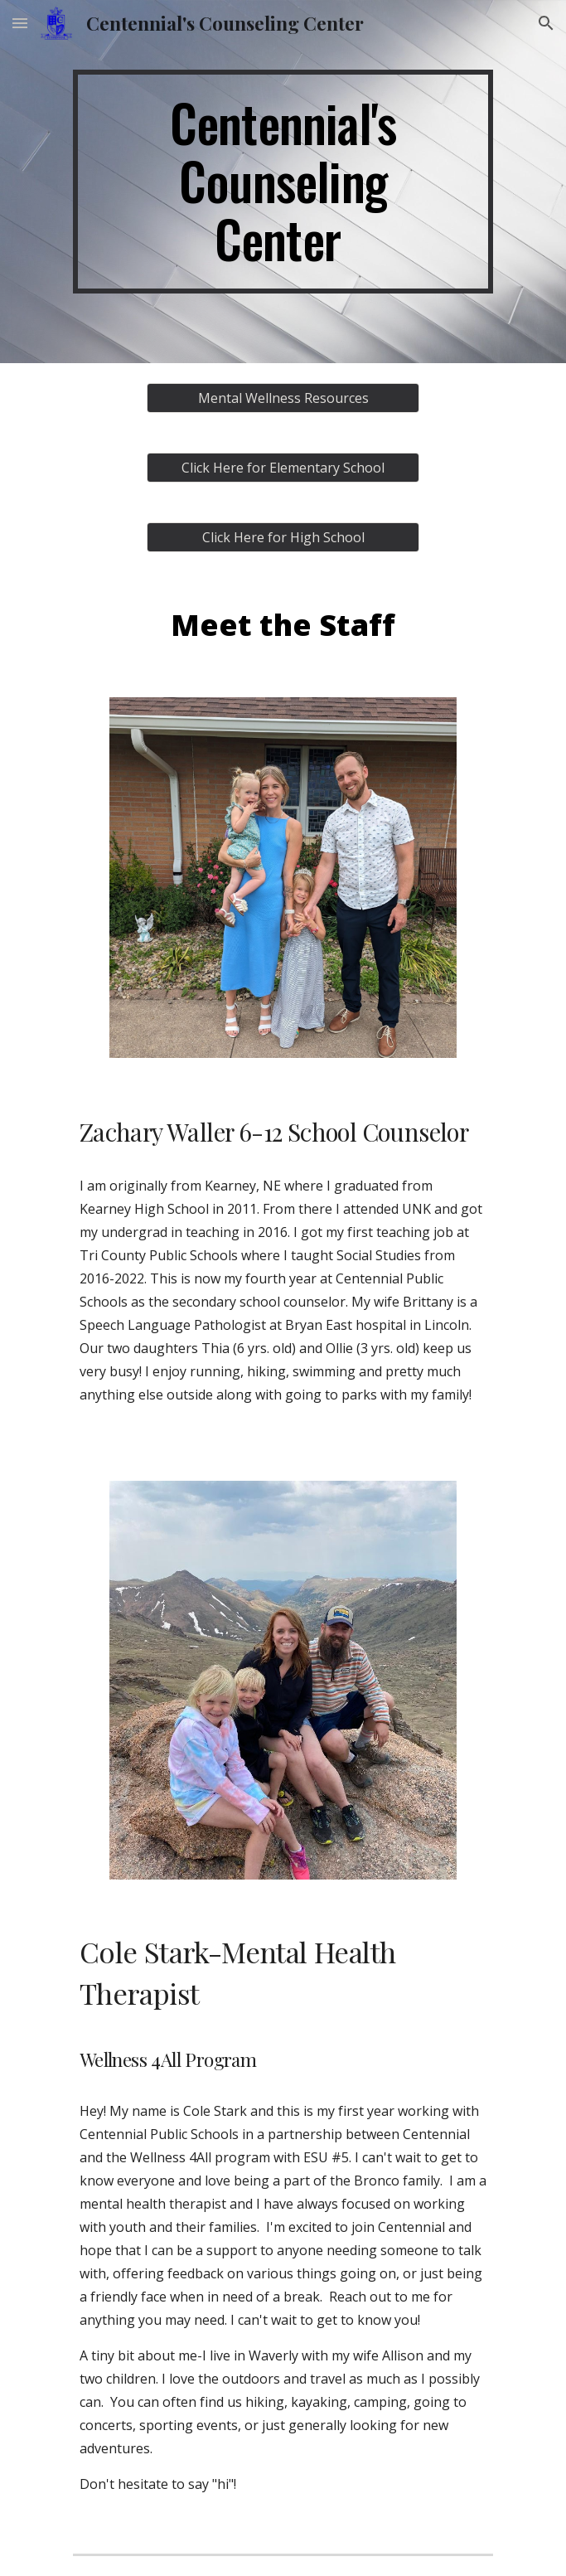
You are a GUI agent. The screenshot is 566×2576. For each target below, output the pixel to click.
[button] (20, 23)
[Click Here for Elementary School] (283, 467)
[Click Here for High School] (283, 537)
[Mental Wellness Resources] (283, 398)
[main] (283, 181)
